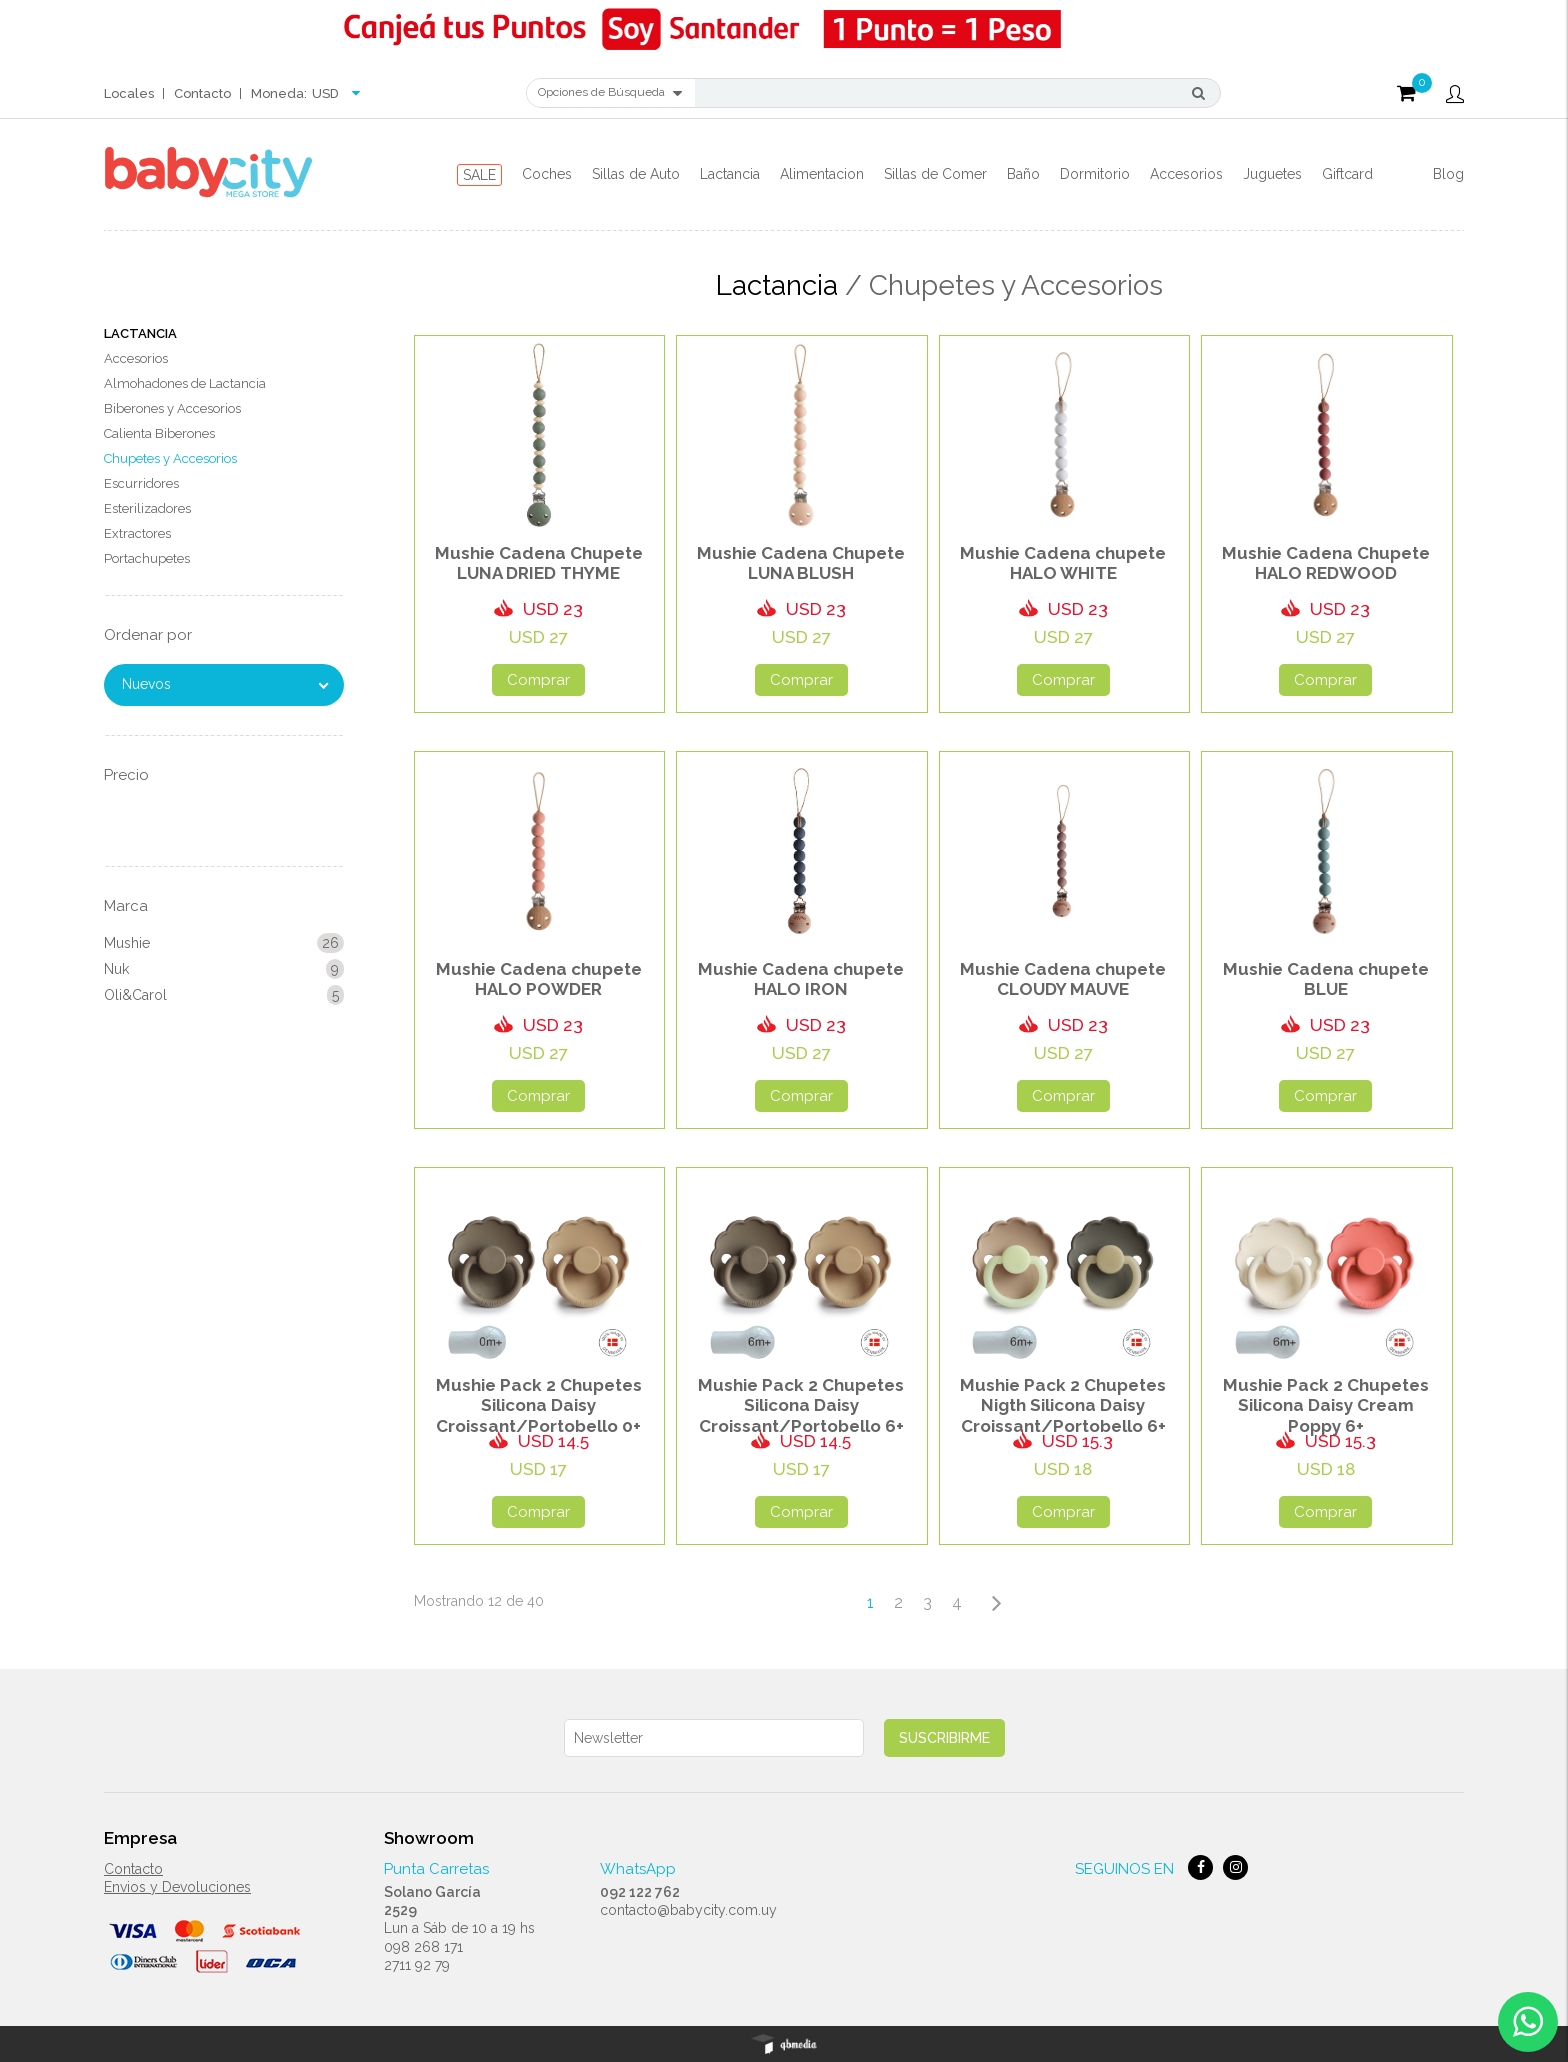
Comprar (538, 680)
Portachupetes (147, 558)
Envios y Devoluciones (177, 1887)
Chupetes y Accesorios (170, 458)
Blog (1448, 174)
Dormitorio (1095, 174)
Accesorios (1186, 174)
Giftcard (1347, 174)
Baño (1023, 174)
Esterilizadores (147, 508)
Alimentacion (822, 174)
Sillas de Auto (636, 174)
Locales (129, 93)
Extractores (137, 533)
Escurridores (141, 483)
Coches (547, 174)
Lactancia (730, 174)
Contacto (202, 93)
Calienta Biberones (159, 433)
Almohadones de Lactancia (185, 383)
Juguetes (1272, 174)
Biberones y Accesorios (172, 408)
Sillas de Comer (935, 174)
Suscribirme (944, 1738)
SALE (479, 175)
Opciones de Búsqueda (610, 93)
